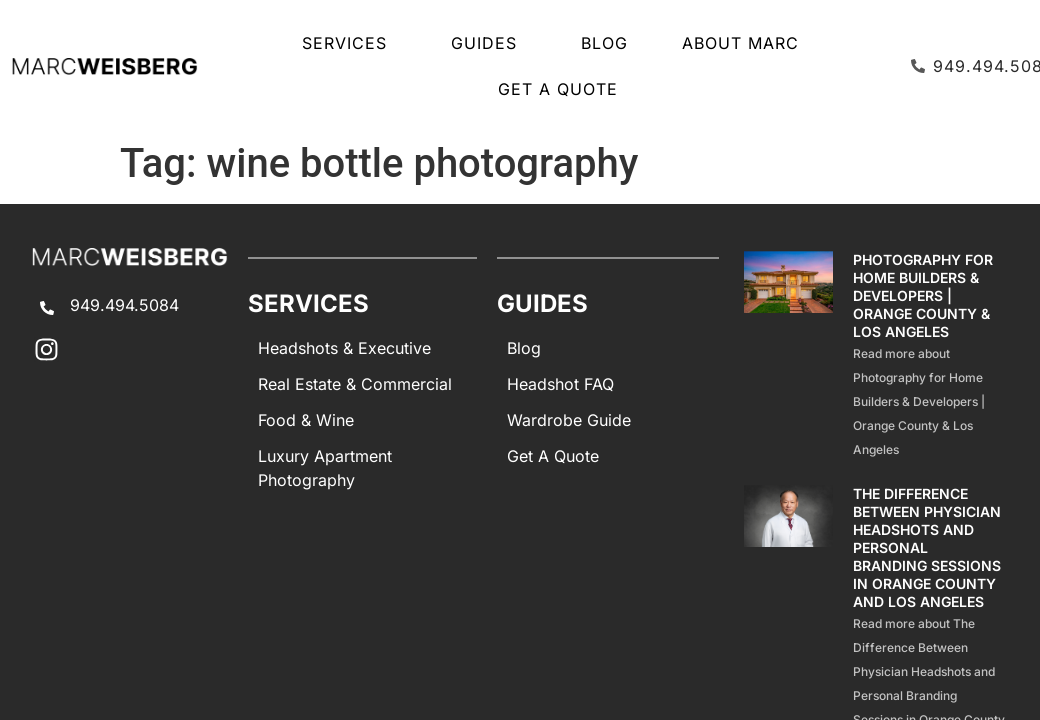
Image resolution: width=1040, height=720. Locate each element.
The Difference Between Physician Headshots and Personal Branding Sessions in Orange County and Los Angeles (927, 547)
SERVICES (349, 43)
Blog (604, 43)
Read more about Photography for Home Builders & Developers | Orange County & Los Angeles (919, 401)
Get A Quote (558, 89)
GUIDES (489, 43)
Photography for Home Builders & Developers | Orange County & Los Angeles (923, 295)
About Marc (740, 43)
